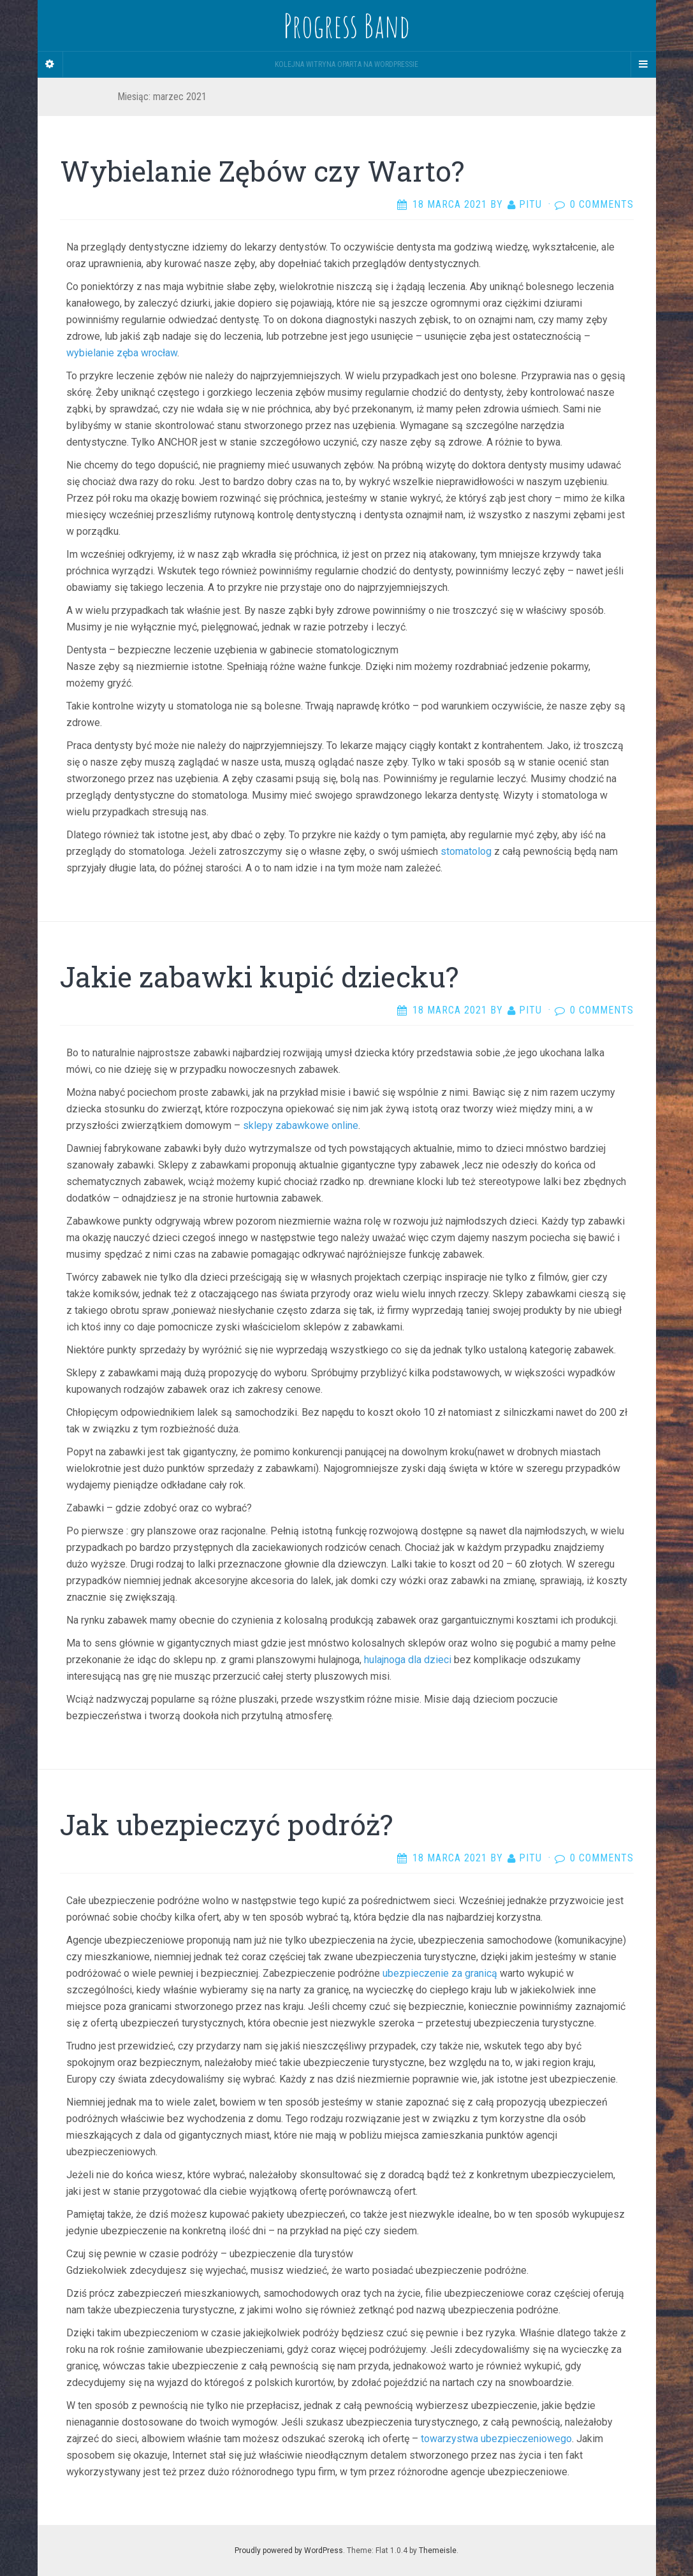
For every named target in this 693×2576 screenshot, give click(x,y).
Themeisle (437, 2550)
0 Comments (602, 204)
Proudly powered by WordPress (289, 2550)
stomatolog (466, 851)
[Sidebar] (50, 64)
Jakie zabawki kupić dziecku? (259, 976)
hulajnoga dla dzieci (407, 1660)
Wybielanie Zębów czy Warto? (262, 170)
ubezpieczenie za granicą (440, 1973)
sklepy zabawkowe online (300, 1125)
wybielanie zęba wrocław (121, 353)
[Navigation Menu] (643, 64)
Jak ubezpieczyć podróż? (226, 1824)
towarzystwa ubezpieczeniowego (496, 2439)
